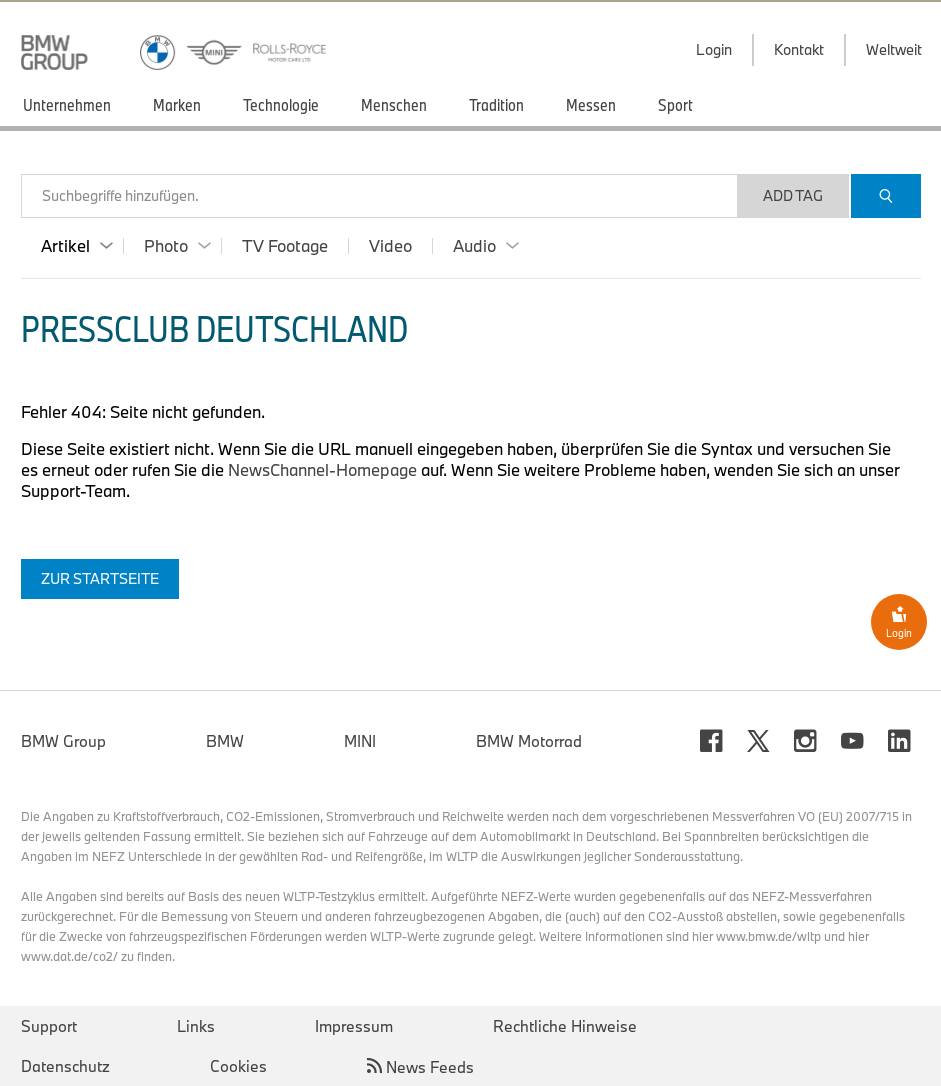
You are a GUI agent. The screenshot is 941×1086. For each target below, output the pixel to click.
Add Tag (793, 195)
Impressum (354, 1026)
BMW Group (63, 741)
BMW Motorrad (529, 741)
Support (49, 1026)
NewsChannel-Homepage (324, 469)
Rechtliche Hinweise (565, 1026)
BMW (225, 741)
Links (196, 1026)
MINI (360, 741)
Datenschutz (65, 1066)
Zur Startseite (100, 578)
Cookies (238, 1066)
